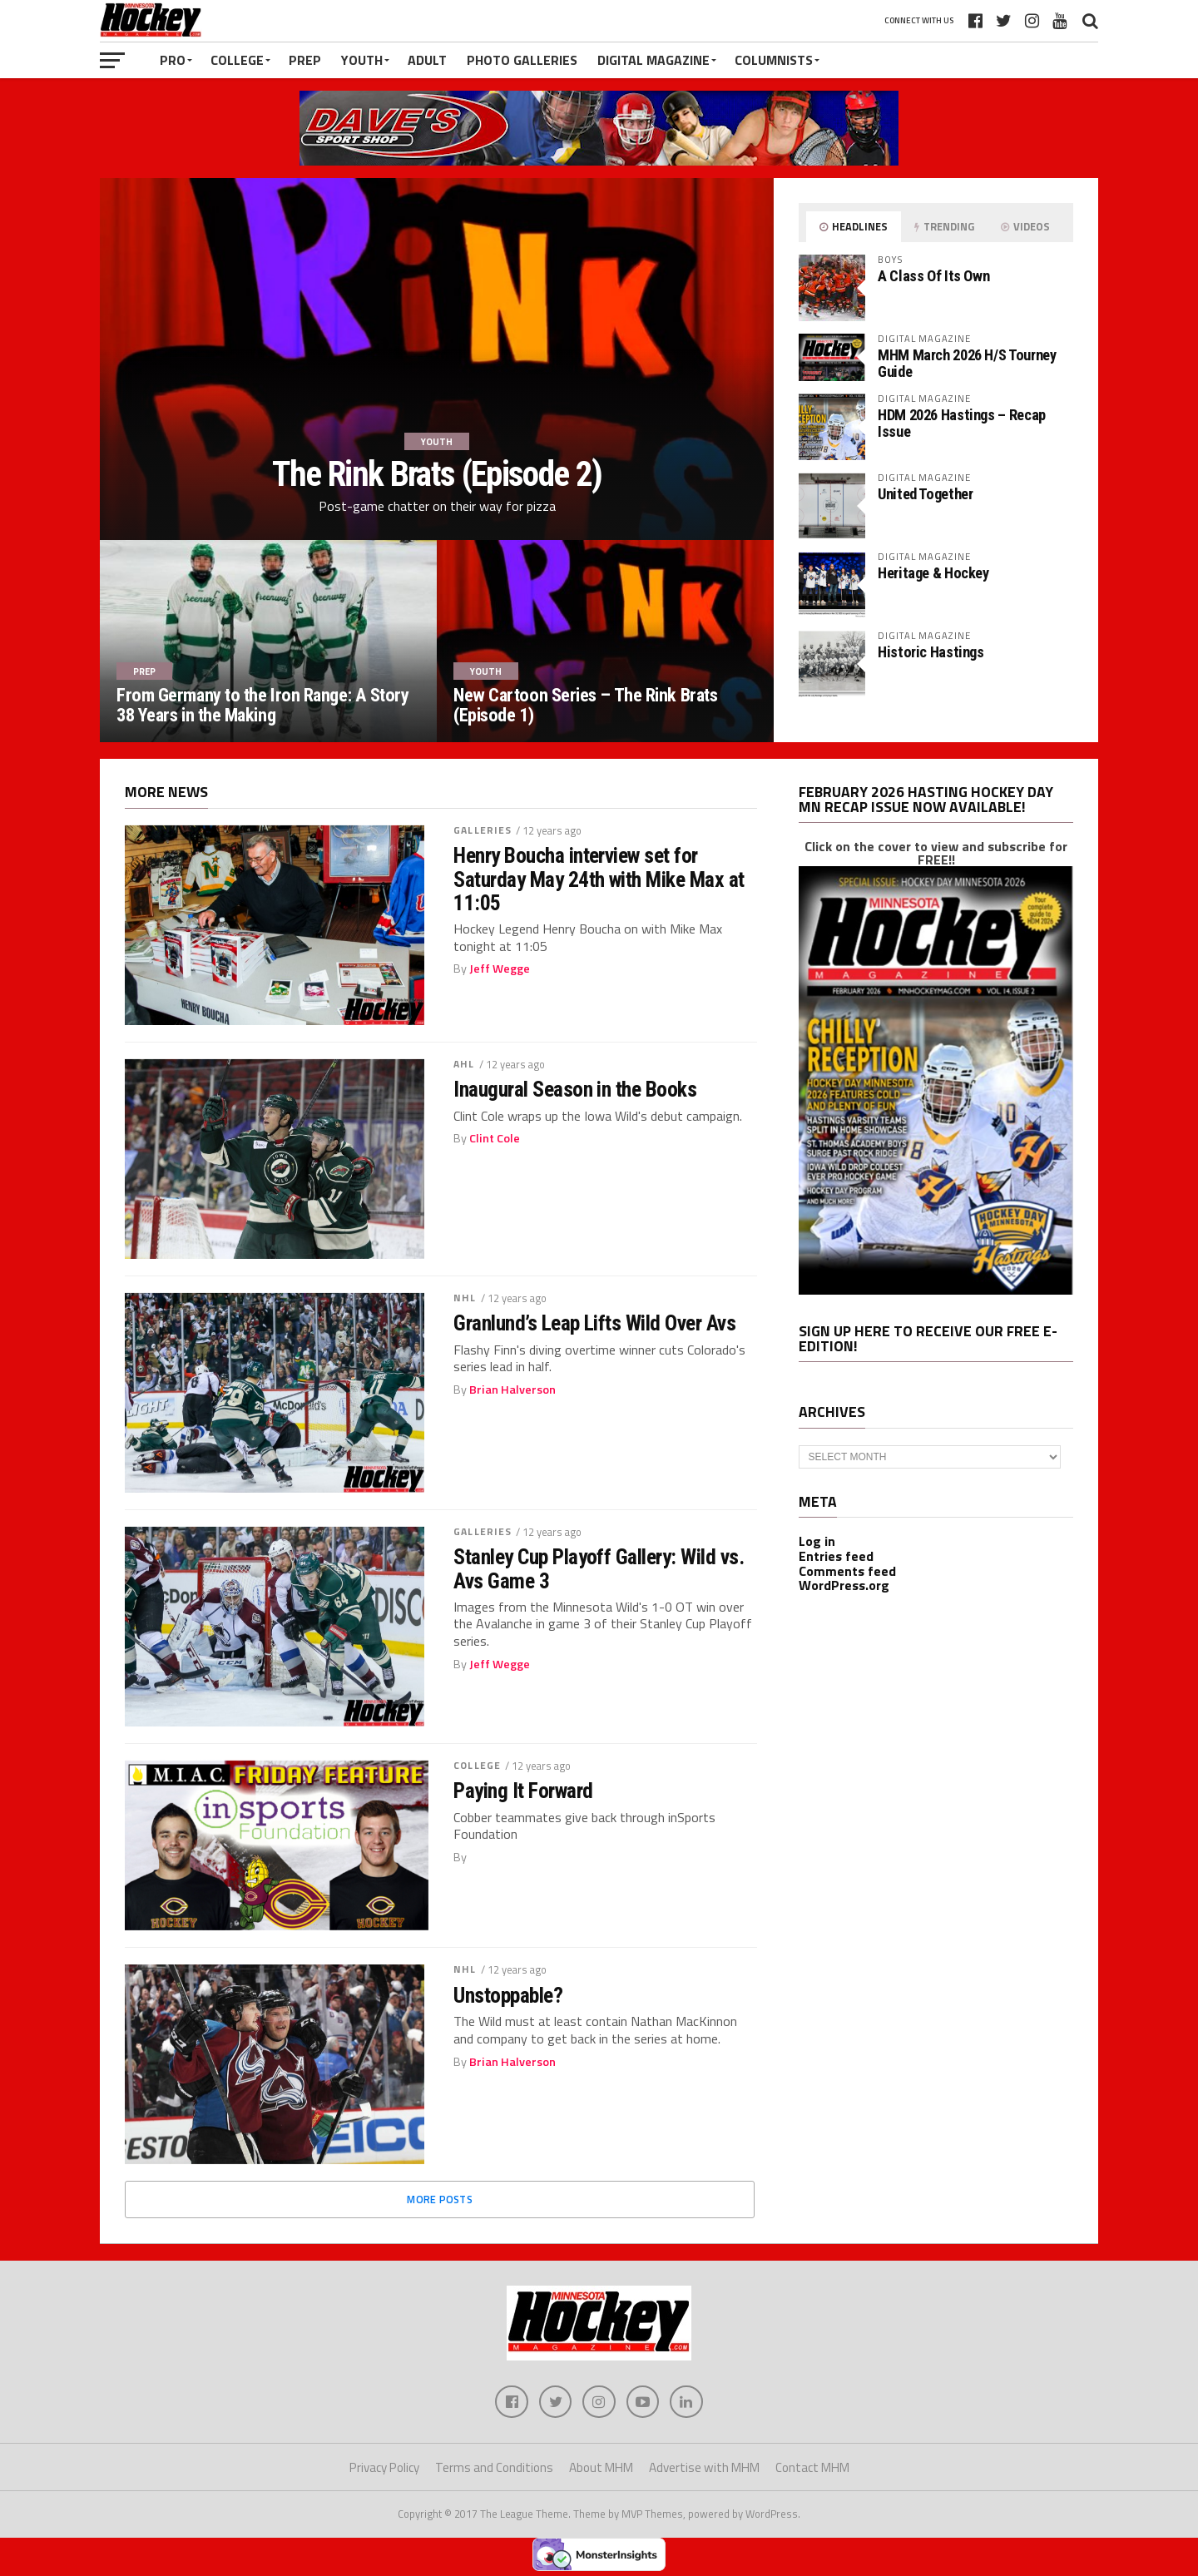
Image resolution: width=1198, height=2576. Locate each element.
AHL (463, 1064)
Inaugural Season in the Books (574, 1089)
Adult (427, 60)
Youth (362, 60)
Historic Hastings (931, 652)
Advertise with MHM (704, 2468)
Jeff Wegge (499, 968)
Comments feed (847, 1571)
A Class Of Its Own (933, 276)
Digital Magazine (653, 60)
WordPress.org (844, 1585)
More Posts (440, 2199)
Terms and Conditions (494, 2468)
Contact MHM (812, 2468)
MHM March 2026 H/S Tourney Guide (967, 363)
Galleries (482, 830)
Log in (817, 1541)
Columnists (774, 60)
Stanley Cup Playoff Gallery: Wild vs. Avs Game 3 (598, 1568)
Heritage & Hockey (933, 573)
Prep (305, 60)
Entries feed (836, 1556)
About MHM (601, 2468)
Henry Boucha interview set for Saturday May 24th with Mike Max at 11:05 (599, 879)
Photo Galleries (522, 60)
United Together (925, 494)
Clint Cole (494, 1138)
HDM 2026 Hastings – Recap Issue (962, 423)
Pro (173, 60)
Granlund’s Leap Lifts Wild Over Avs (594, 1323)
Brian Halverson (512, 1389)
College (237, 60)
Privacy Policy (384, 2468)
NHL (464, 1297)
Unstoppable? (507, 1995)
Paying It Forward (522, 1790)
